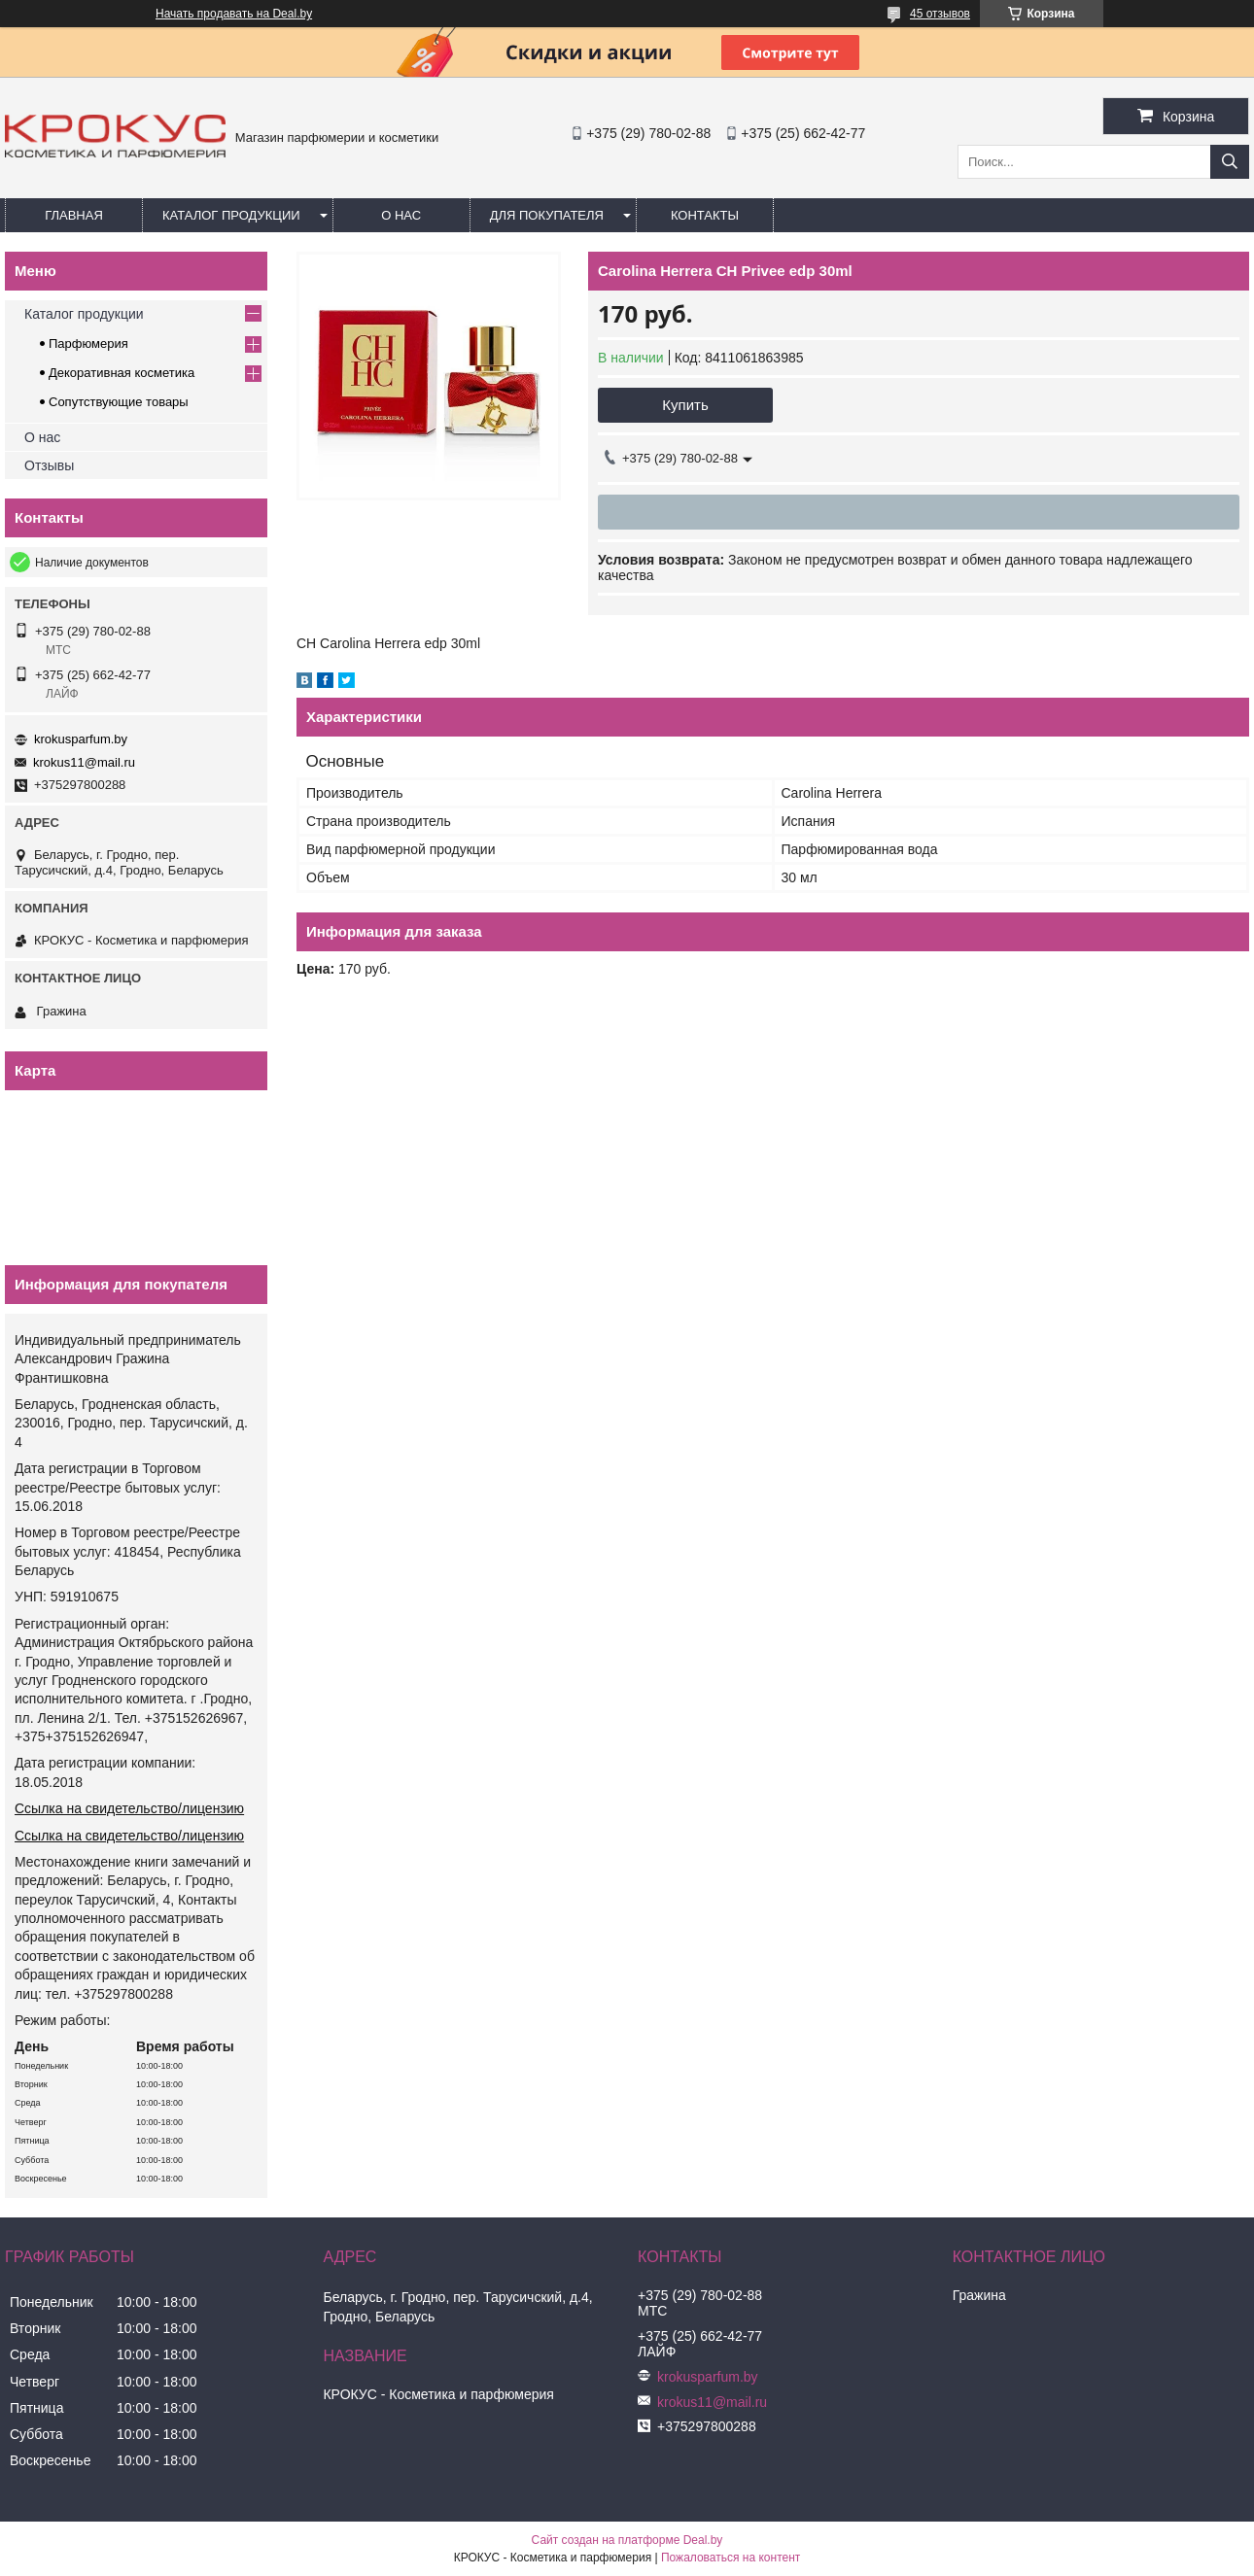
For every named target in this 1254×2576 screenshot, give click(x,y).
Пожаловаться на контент (730, 2557)
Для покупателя (547, 215)
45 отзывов (940, 13)
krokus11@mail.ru (84, 762)
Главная (74, 215)
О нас (401, 215)
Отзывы (49, 465)
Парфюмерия (88, 343)
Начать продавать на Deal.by (234, 13)
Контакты (705, 215)
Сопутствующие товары (119, 402)
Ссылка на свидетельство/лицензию (129, 1808)
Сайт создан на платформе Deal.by (627, 2540)
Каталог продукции (231, 215)
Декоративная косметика (121, 372)
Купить (685, 404)
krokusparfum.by (80, 739)
